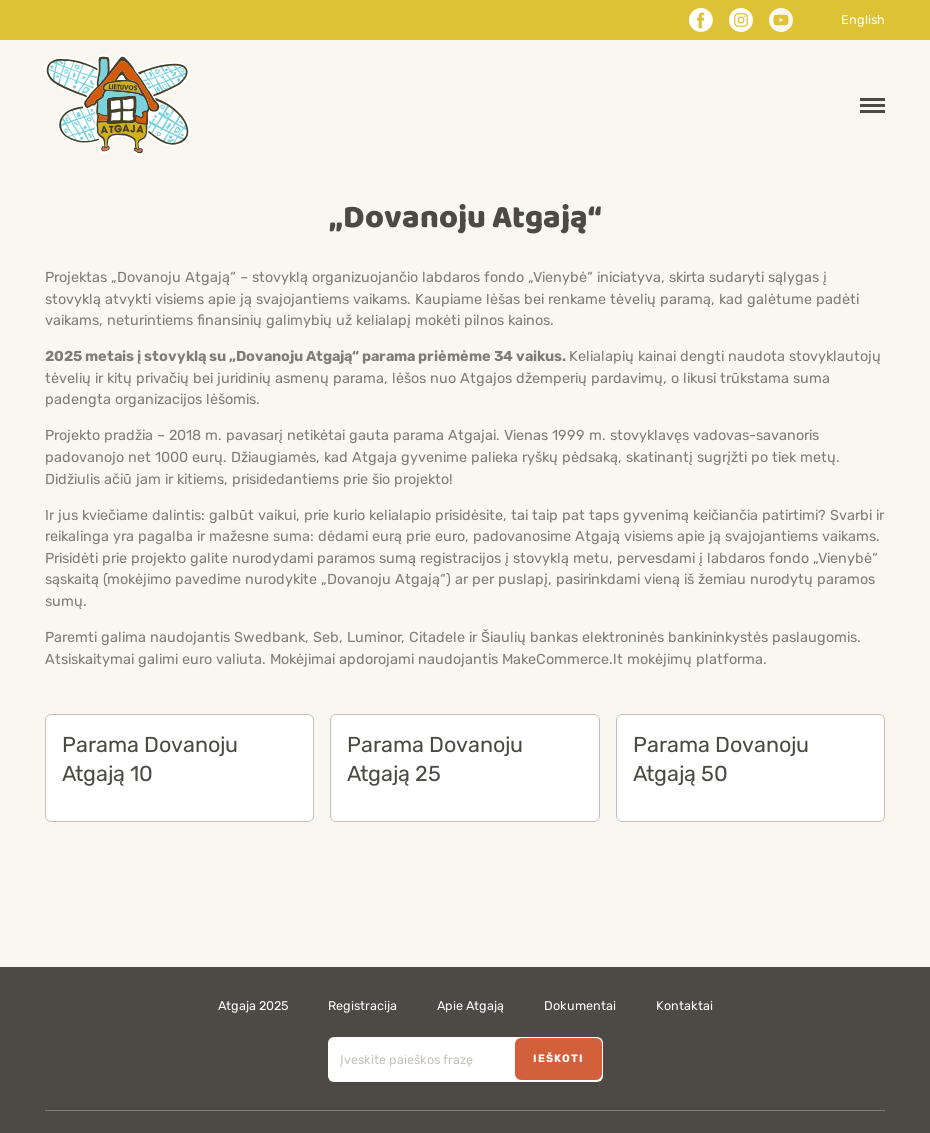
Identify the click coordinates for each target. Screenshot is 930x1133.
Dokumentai (580, 1005)
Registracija (362, 1005)
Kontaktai (684, 1005)
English (863, 20)
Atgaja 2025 (253, 1005)
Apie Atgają (470, 1005)
